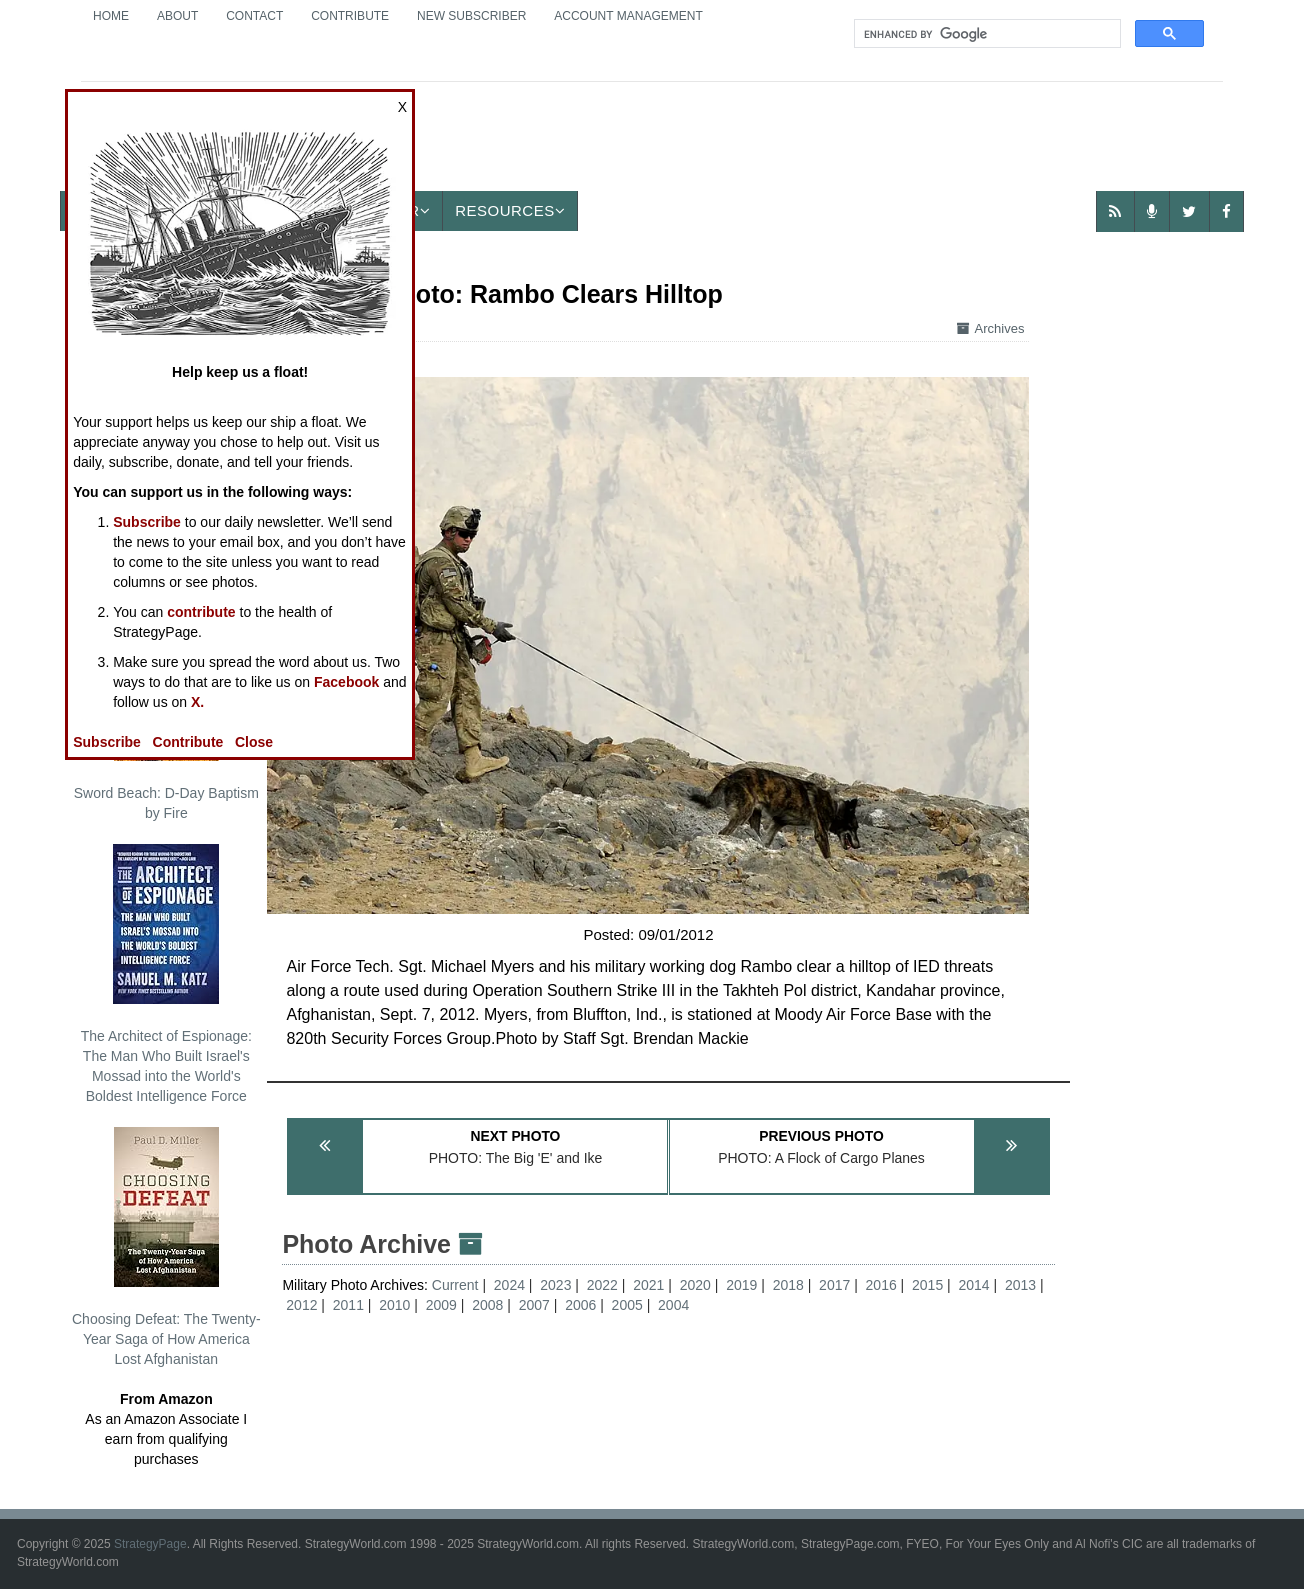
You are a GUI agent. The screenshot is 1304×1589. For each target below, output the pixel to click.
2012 (301, 1305)
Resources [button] (510, 210)
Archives (991, 328)
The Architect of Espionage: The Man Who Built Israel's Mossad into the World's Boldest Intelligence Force (166, 974)
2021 (648, 1285)
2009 (441, 1305)
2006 (580, 1305)
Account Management (628, 16)
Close (254, 742)
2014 (974, 1285)
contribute (201, 612)
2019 (741, 1285)
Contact (254, 16)
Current (457, 1285)
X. (197, 702)
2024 (509, 1285)
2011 (348, 1305)
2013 (1020, 1285)
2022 (602, 1285)
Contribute (350, 16)
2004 (673, 1305)
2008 (487, 1305)
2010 (394, 1305)
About (177, 16)
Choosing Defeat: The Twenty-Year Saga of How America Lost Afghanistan (166, 1247)
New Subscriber (471, 16)
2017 (834, 1285)
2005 (627, 1305)
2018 (788, 1285)
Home (111, 16)
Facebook (346, 682)
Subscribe (147, 522)
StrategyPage (150, 1544)
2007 (534, 1305)
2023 (555, 1285)
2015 (927, 1285)
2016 (881, 1285)
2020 (695, 1285)
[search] (985, 34)
